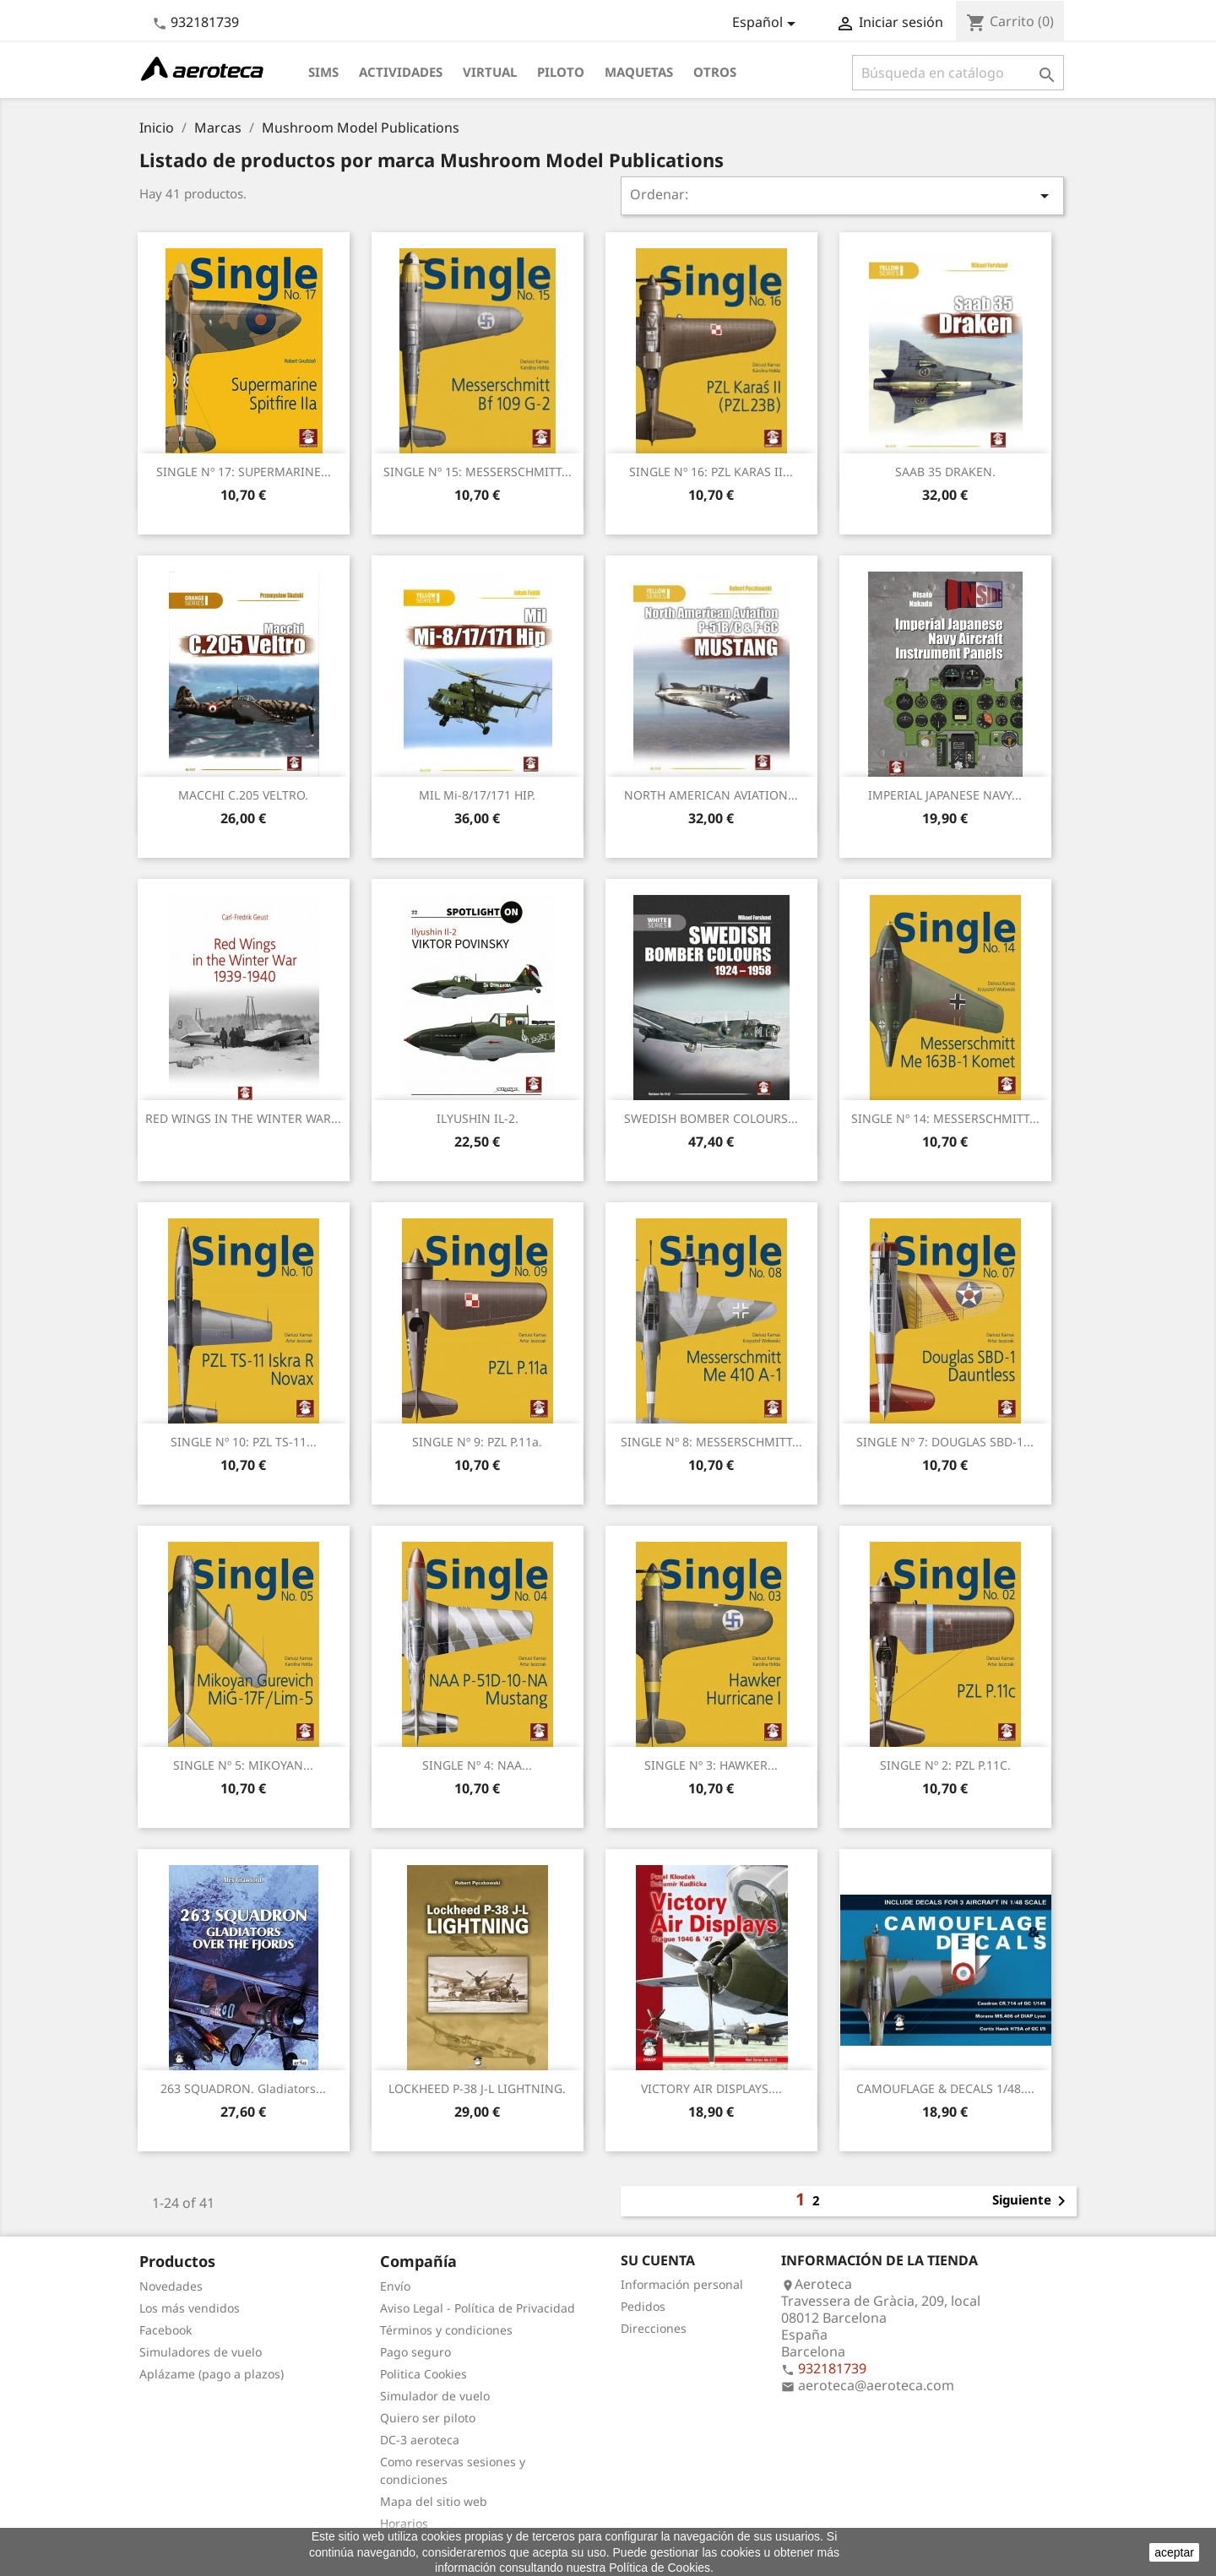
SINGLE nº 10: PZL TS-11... (244, 1442)
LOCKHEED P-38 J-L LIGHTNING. (477, 2088)
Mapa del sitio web (433, 2501)
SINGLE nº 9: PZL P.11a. (477, 1442)
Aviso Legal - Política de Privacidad (477, 2308)
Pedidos (643, 2306)
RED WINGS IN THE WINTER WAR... (243, 1118)
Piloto (560, 71)
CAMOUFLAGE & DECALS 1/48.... (945, 2088)
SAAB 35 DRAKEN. (945, 472)
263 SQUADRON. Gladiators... (243, 2088)
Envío (395, 2286)
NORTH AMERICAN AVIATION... (711, 795)
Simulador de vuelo (435, 2396)
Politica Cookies (423, 2374)
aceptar (1174, 2552)
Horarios (404, 2523)
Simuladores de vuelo (200, 2352)
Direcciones (654, 2328)
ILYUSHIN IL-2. (477, 1118)
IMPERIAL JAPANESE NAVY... (945, 795)
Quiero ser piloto (427, 2418)
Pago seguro (415, 2352)
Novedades (171, 2286)
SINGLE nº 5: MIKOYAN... (243, 1765)
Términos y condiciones (446, 2330)
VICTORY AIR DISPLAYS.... (711, 2088)
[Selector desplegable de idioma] (766, 24)
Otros (714, 71)
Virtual (490, 71)
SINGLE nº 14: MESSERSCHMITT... (945, 1118)
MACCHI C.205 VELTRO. (243, 795)
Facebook (165, 2330)
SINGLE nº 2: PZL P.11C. (945, 1765)
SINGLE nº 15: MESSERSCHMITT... (477, 472)
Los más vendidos (189, 2308)
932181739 (205, 22)
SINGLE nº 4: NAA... (477, 1765)
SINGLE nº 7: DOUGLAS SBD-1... (945, 1442)
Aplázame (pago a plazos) (211, 2374)
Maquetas (639, 71)
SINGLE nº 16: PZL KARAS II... (711, 472)
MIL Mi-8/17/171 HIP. (477, 795)
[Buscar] (958, 72)
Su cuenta (658, 2260)
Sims (323, 71)
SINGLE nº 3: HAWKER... (711, 1765)
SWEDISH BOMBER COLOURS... (711, 1118)
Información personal (682, 2284)
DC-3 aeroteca (419, 2440)
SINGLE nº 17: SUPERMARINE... (243, 472)
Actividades (400, 71)
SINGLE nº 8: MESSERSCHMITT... (711, 1442)
